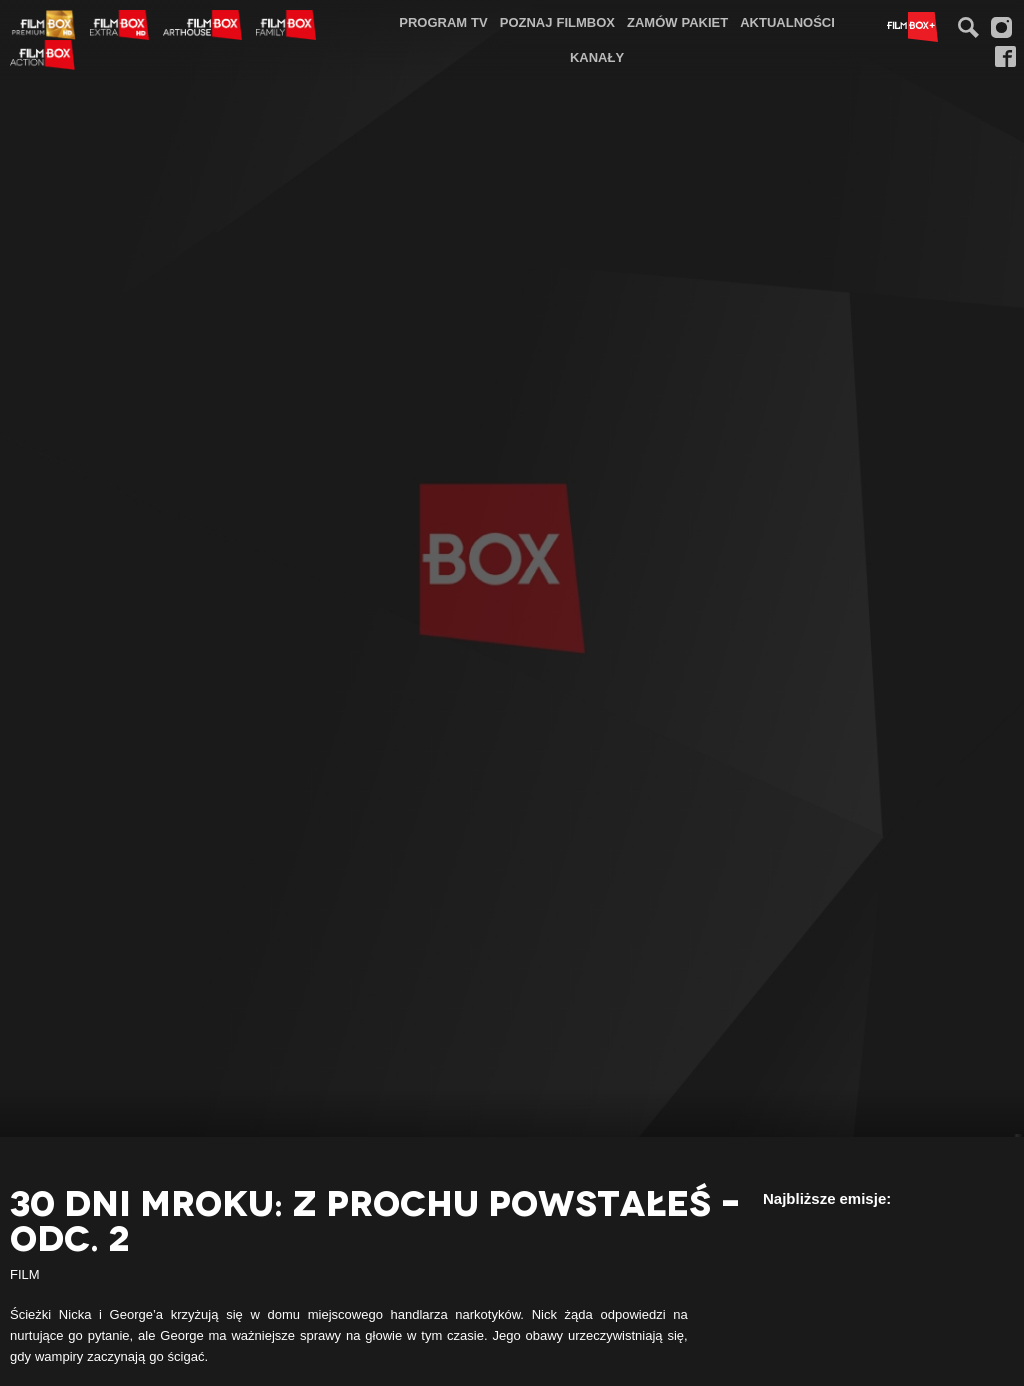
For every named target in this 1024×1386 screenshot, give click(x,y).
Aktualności (787, 22)
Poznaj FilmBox (557, 22)
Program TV (443, 22)
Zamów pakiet (677, 22)
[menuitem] (443, 22)
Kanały (597, 57)
